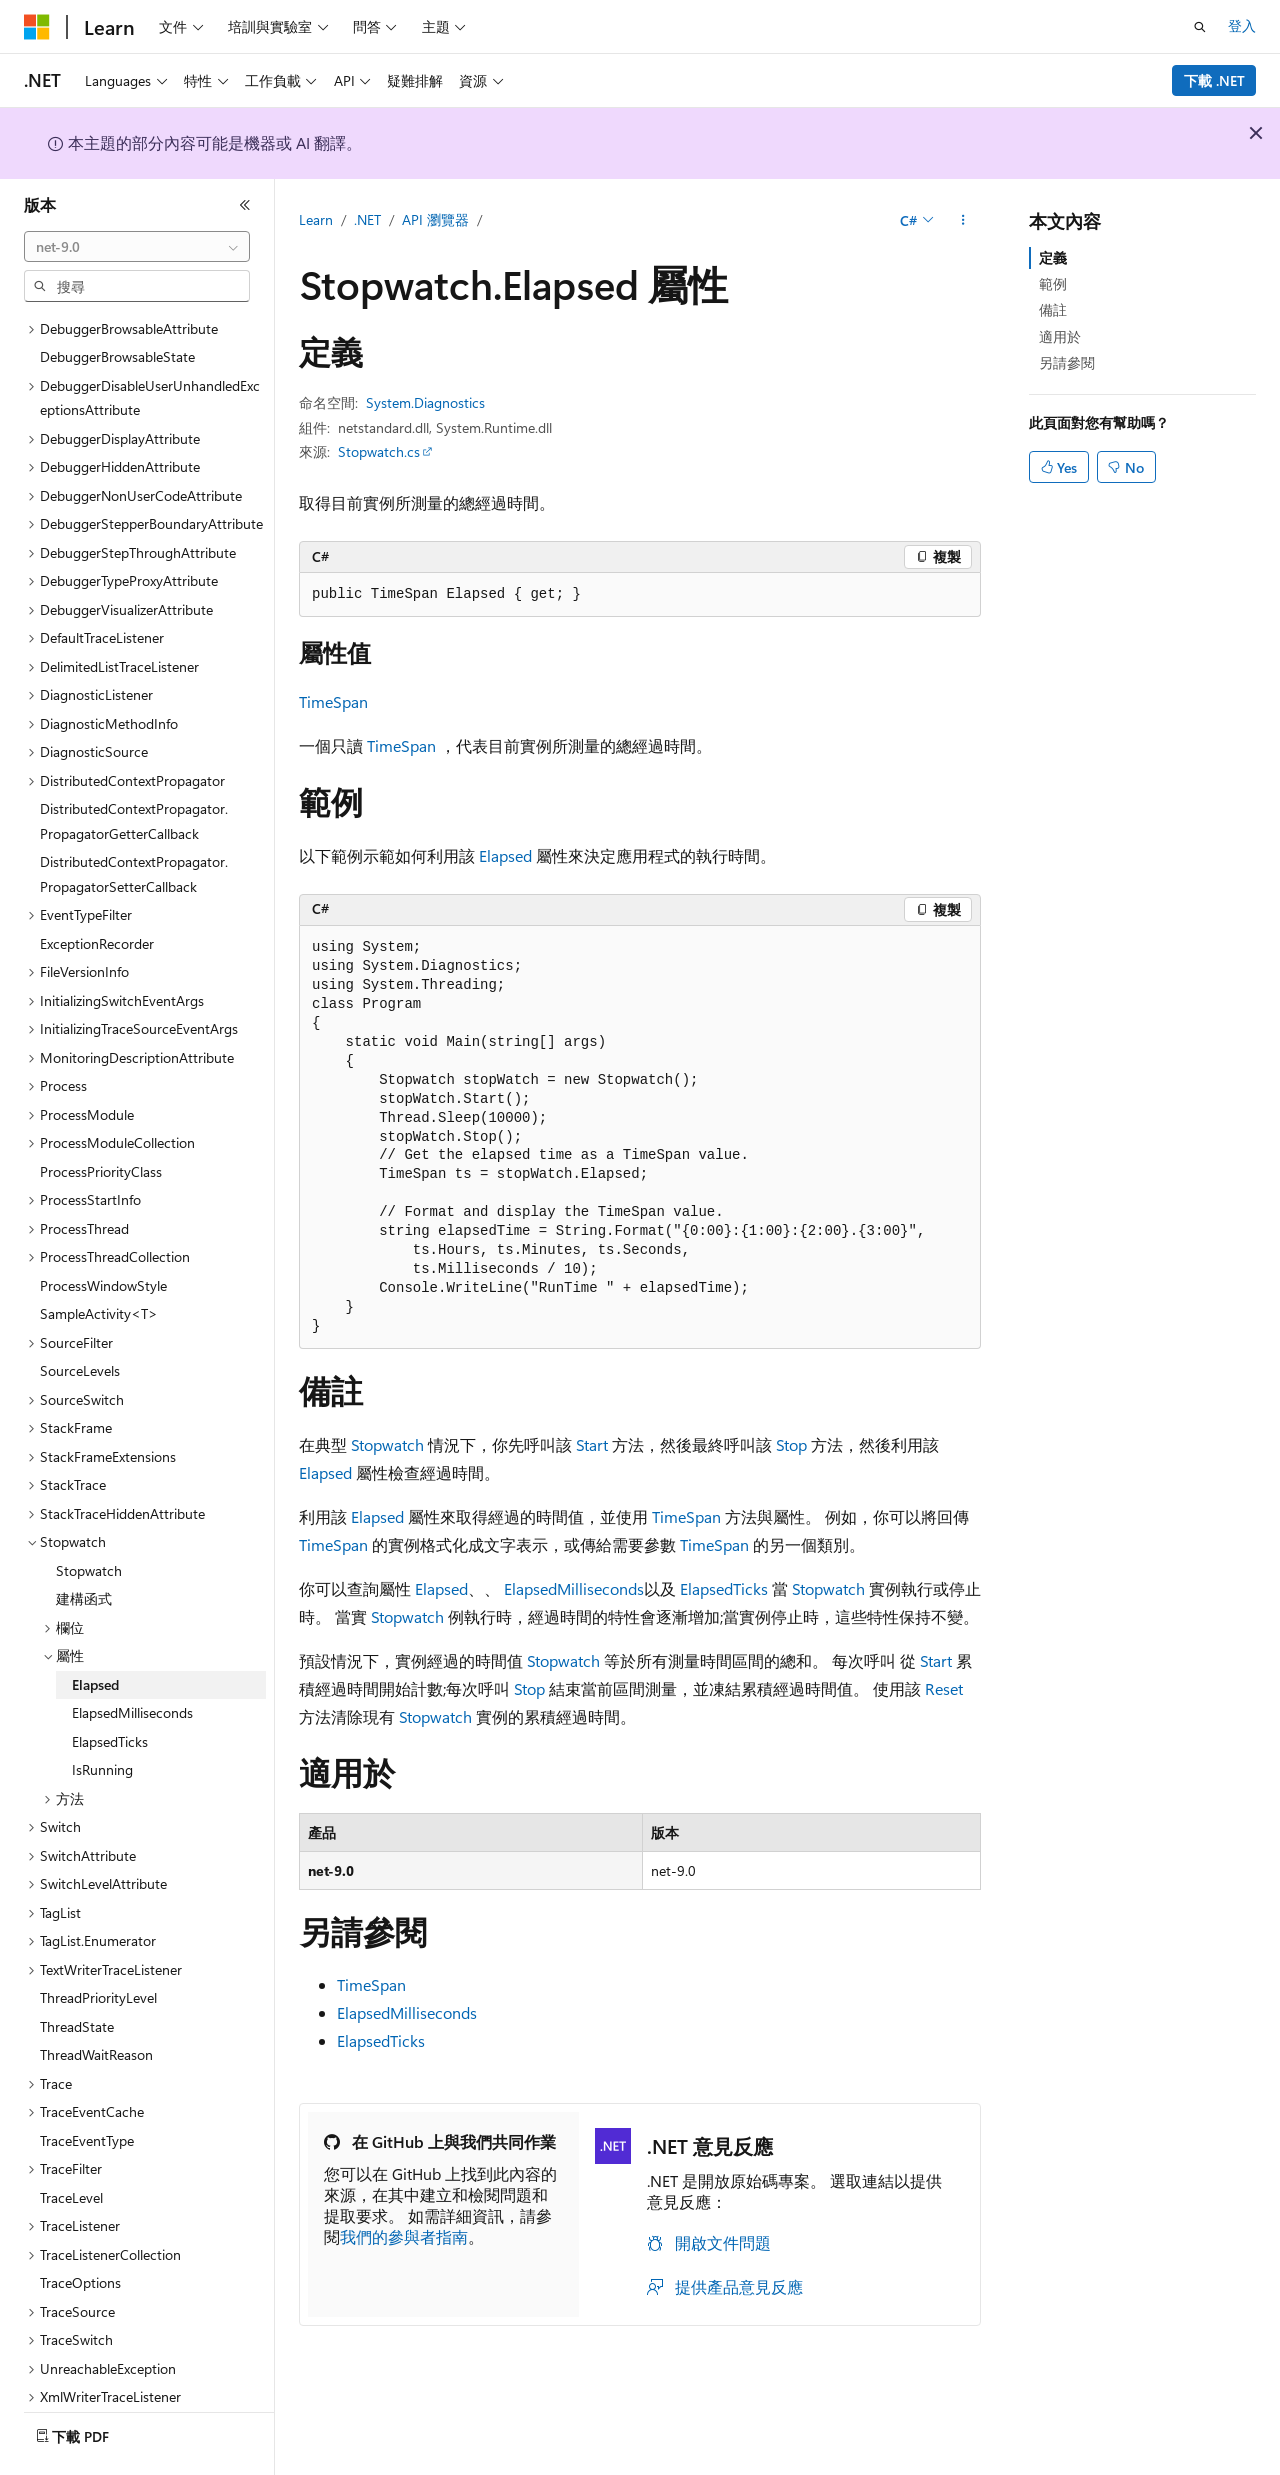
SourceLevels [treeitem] (80, 1315)
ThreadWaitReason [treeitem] (96, 1999)
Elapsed (505, 855)
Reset (944, 1688)
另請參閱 (1067, 362)
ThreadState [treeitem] (77, 1971)
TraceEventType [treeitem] (87, 2085)
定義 (1053, 257)
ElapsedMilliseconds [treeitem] (132, 1657)
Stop (791, 1444)
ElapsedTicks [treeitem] (110, 1686)
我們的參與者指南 (404, 2236)
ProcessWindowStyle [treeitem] (103, 1230)
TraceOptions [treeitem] (80, 2227)
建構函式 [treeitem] (84, 1543)
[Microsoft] (37, 27)
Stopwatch (387, 1444)
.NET (367, 219)
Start (592, 1444)
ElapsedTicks (724, 1588)
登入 (1242, 25)
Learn (316, 219)
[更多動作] (963, 221)
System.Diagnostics (425, 402)
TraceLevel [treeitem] (71, 2142)
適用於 (1060, 336)
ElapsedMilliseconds (574, 1588)
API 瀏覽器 (435, 219)
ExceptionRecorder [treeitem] (97, 888)
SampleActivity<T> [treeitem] (99, 1258)
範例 (1053, 283)
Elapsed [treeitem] (95, 1629)
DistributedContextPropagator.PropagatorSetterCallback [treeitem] (134, 819)
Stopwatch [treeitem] (89, 1515)
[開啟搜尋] (1200, 27)
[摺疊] (245, 205)
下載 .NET (1214, 80)
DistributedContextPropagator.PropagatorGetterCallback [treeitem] (134, 766)
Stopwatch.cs (379, 451)
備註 (1053, 309)
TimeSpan (333, 701)
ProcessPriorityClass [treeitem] (101, 1116)
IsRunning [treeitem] (102, 1714)
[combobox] (137, 247)
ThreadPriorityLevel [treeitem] (98, 1942)
